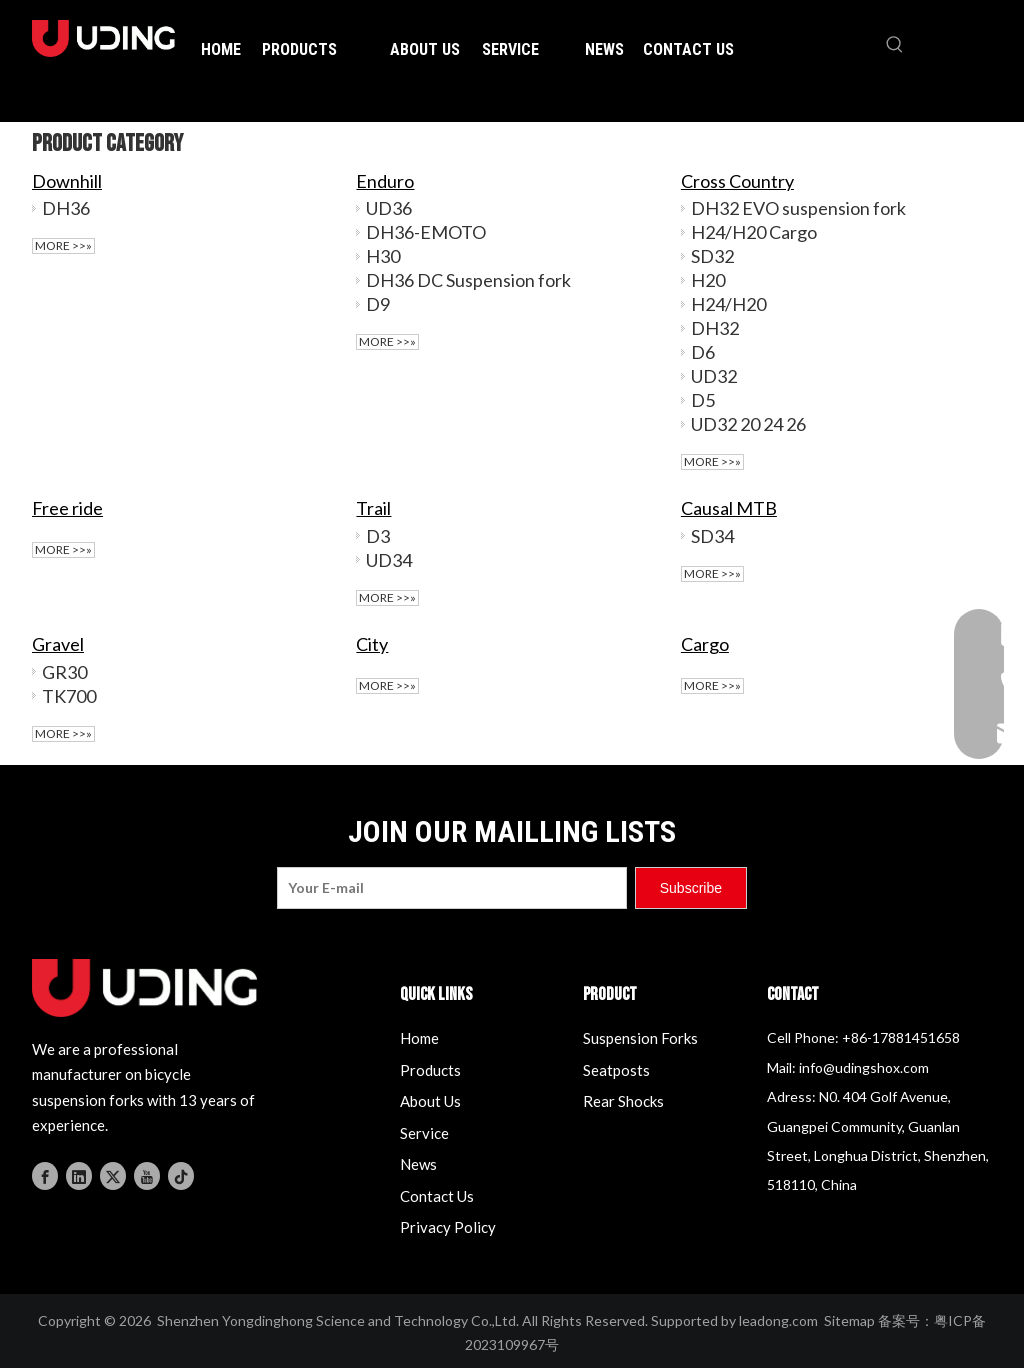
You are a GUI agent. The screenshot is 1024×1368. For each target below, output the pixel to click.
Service (424, 1133)
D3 (378, 536)
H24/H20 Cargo (754, 232)
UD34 (389, 560)
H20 (708, 280)
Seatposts (616, 1070)
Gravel (58, 644)
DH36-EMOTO (426, 232)
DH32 (715, 328)
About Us (430, 1101)
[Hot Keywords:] (895, 45)
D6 (703, 352)
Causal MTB (729, 508)
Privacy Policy (448, 1227)
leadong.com (778, 1320)
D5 (703, 400)
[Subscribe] (691, 888)
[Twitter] (113, 1174)
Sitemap (849, 1320)
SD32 (712, 256)
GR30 (64, 672)
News (418, 1164)
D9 (378, 304)
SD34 (712, 536)
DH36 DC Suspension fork (468, 280)
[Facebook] (45, 1174)
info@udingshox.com (864, 1067)
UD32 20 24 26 (748, 424)
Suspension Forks (640, 1038)
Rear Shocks (623, 1101)
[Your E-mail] (452, 888)
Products (430, 1070)
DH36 (66, 208)
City (372, 644)
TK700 (69, 696)
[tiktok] (181, 1174)
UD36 (389, 208)
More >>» (63, 245)
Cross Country (737, 181)
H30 (383, 256)
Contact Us (437, 1196)
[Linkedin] (79, 1174)
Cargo (705, 644)
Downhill (67, 181)
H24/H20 (728, 304)
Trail (373, 508)
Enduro (385, 181)
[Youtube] (147, 1174)
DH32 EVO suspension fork (798, 208)
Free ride (67, 508)
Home (419, 1038)
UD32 (714, 376)
